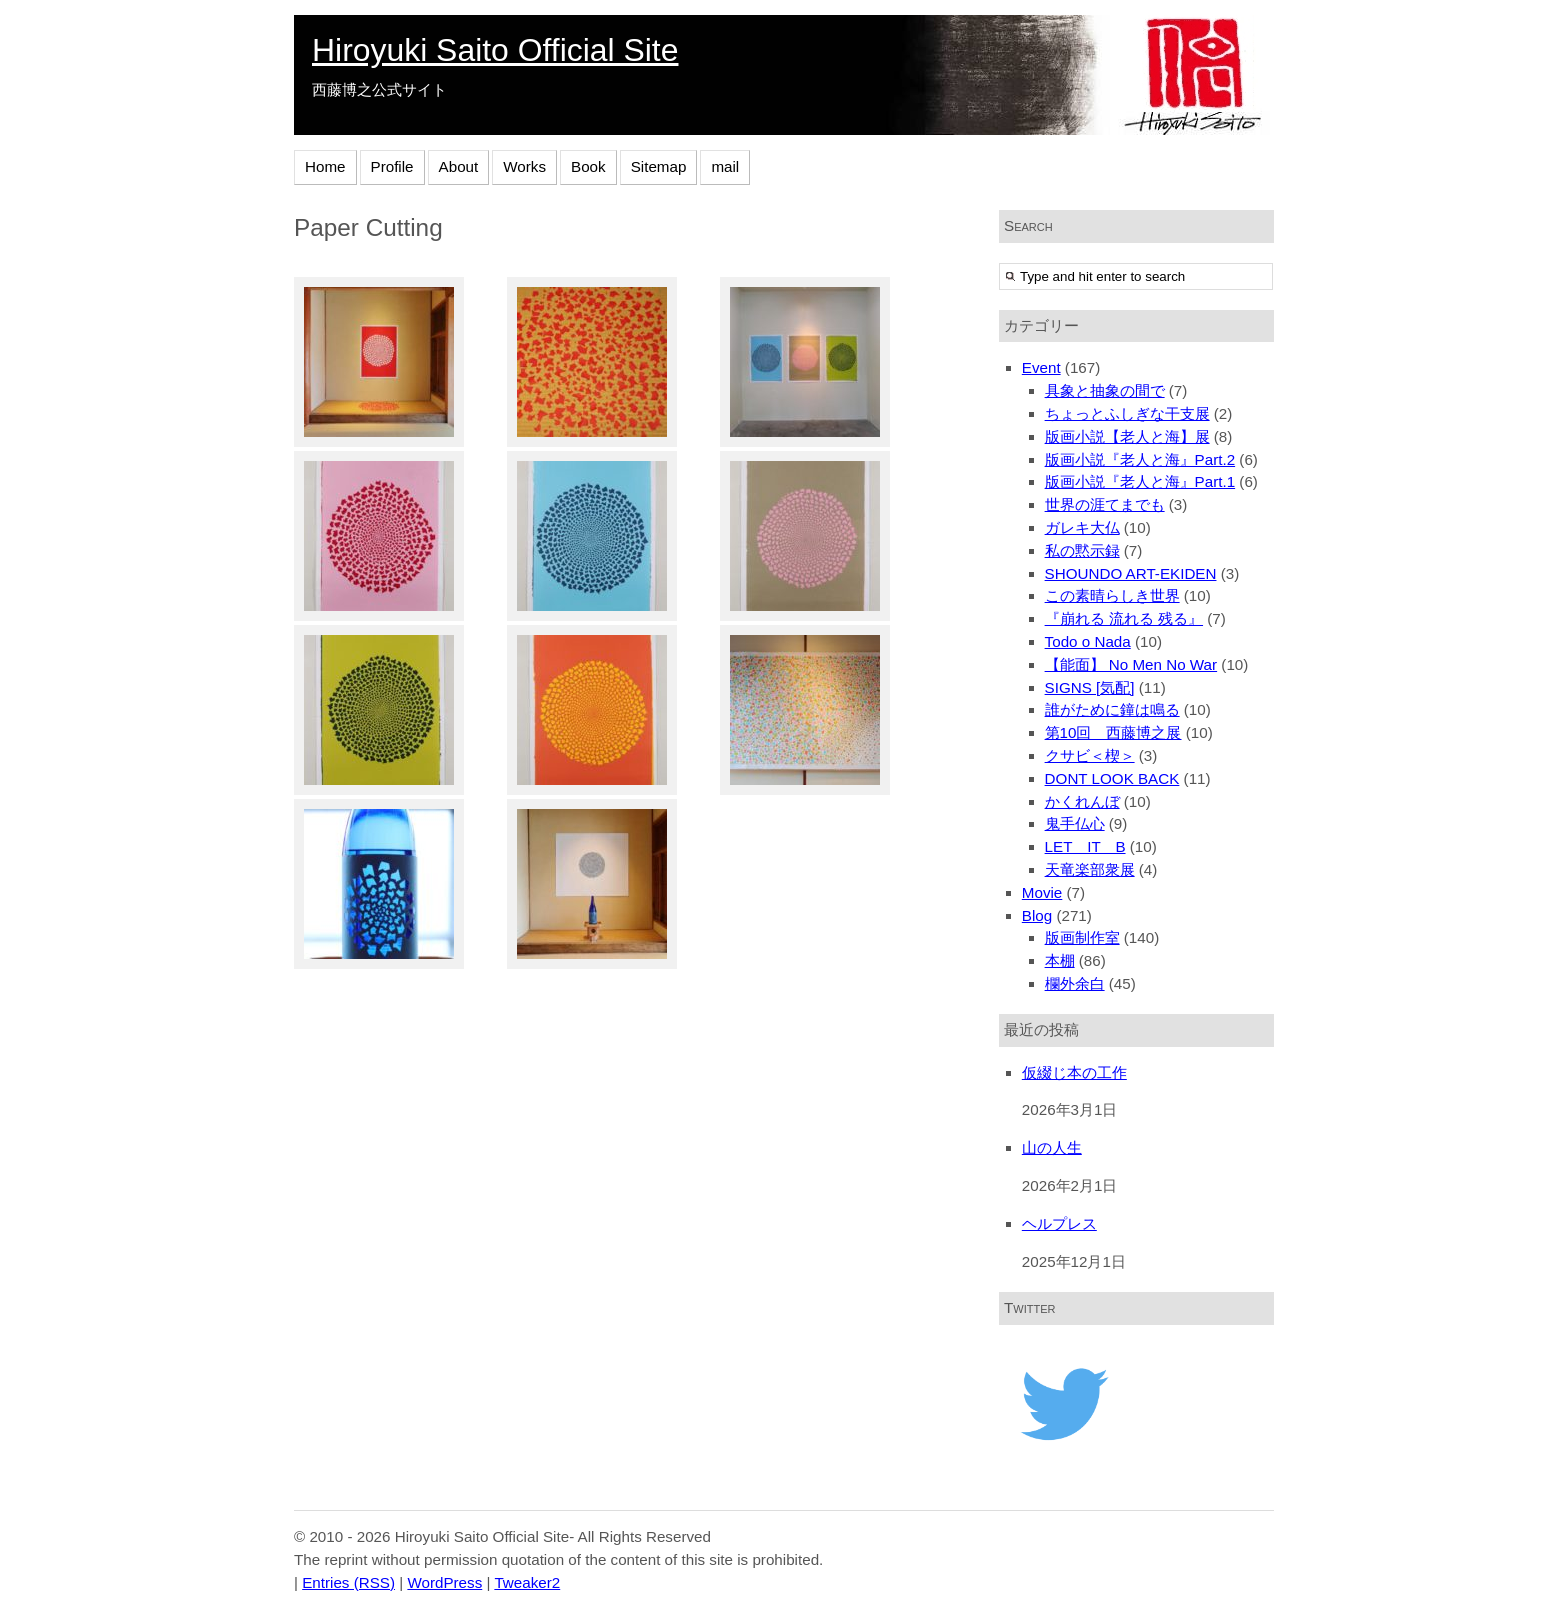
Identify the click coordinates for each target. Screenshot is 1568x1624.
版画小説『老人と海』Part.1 (1140, 481)
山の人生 (1052, 1147)
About (459, 166)
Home (325, 166)
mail (725, 166)
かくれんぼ (1082, 801)
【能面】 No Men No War (1131, 664)
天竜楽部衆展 (1090, 869)
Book (588, 166)
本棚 (1060, 960)
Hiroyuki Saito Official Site (495, 50)
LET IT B (1085, 846)
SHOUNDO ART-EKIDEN (1131, 573)
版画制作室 (1082, 937)
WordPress (444, 1582)
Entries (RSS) (348, 1582)
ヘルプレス (1059, 1223)
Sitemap (659, 166)
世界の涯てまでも (1105, 504)
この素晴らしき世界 (1112, 595)
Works (524, 166)
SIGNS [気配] (1090, 687)
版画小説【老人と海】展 (1127, 436)
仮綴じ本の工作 (1074, 1072)
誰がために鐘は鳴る (1112, 709)
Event (1041, 367)
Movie (1042, 892)
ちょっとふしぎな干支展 (1127, 413)
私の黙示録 (1082, 550)
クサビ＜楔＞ (1090, 755)
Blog (1037, 915)
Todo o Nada (1088, 641)
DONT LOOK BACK (1112, 778)
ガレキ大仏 (1082, 527)
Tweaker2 (527, 1582)
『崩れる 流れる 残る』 (1124, 618)
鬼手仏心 (1075, 823)
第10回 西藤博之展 (1113, 732)
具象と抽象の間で (1105, 390)
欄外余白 (1075, 983)
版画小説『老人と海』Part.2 (1140, 459)
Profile (392, 166)
